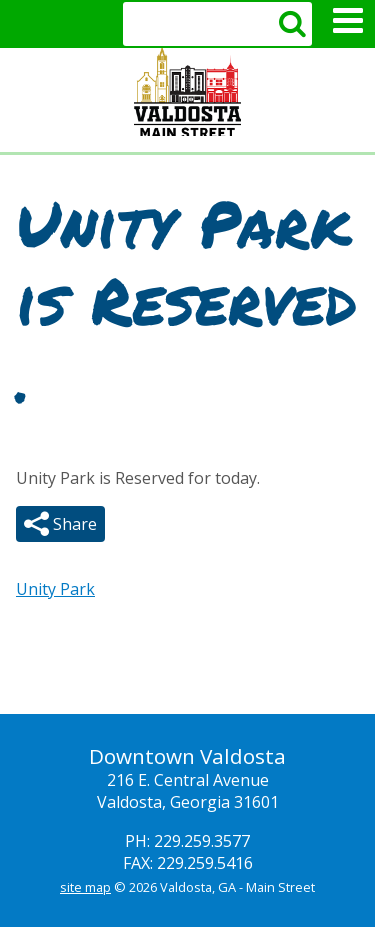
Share (73, 524)
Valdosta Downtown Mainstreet (187, 92)
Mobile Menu (348, 21)
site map (85, 887)
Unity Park (55, 589)
